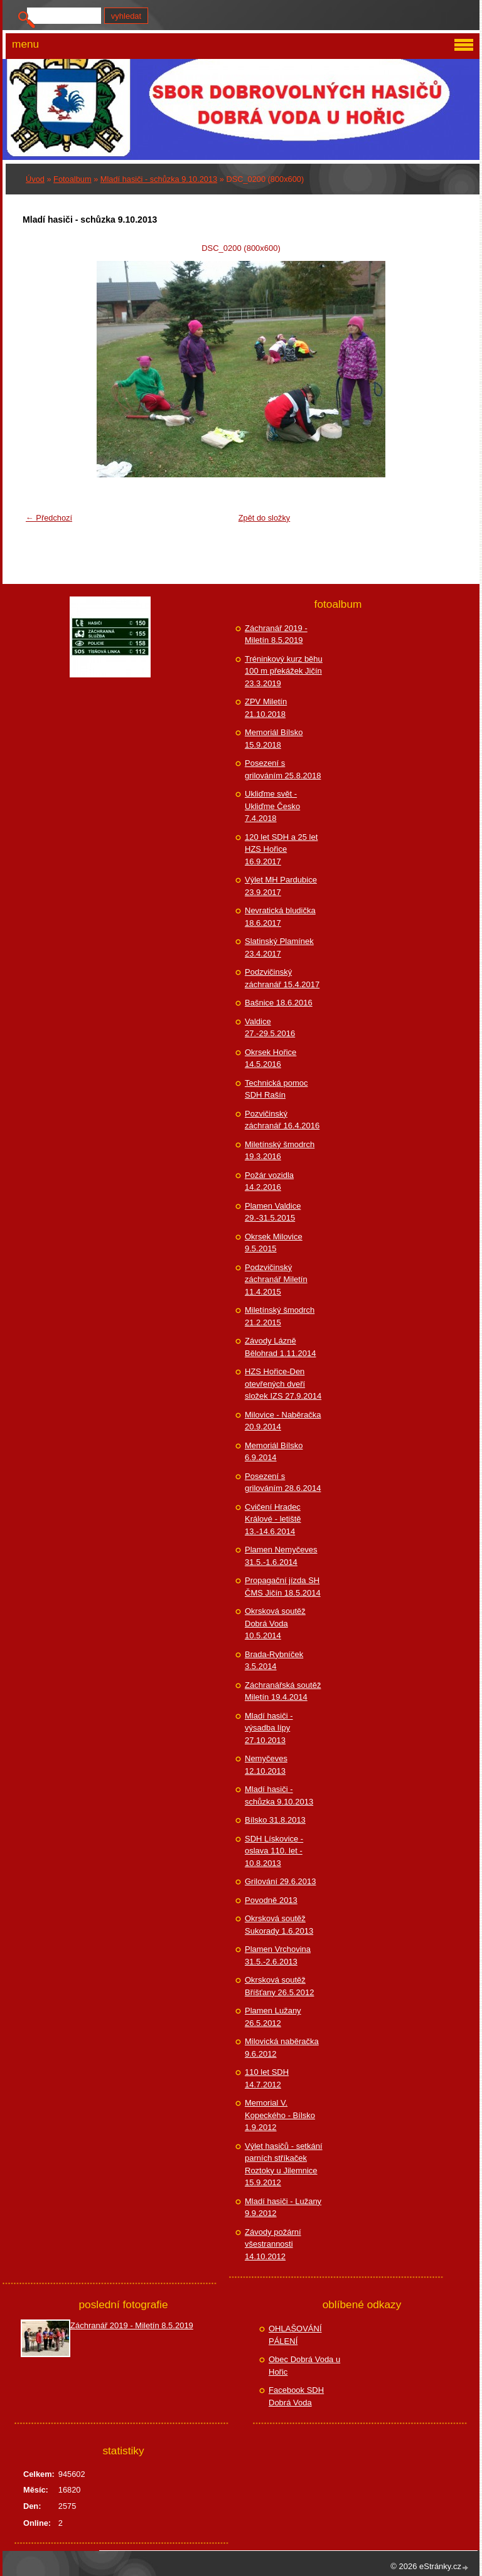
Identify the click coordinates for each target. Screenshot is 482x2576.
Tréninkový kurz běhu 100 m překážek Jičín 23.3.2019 (284, 671)
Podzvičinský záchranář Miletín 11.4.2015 (276, 1279)
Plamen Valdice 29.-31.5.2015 (273, 1212)
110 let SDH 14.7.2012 (267, 2078)
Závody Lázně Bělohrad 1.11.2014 (280, 1347)
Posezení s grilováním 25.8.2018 (283, 769)
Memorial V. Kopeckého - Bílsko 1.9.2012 (280, 2115)
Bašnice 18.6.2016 (279, 1002)
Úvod (35, 179)
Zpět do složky (264, 517)
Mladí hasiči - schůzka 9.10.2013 (158, 179)
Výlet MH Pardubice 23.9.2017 (281, 886)
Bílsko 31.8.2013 (275, 1820)
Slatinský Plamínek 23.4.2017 (279, 947)
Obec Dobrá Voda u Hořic (304, 2366)
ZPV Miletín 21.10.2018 (266, 708)
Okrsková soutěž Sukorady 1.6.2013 (279, 1925)
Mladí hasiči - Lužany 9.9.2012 (283, 2207)
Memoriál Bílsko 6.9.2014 (274, 1452)
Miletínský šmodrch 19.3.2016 (279, 1151)
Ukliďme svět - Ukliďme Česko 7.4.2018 (272, 806)
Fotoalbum (72, 179)
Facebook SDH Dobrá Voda (296, 2396)
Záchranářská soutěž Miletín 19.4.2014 (283, 1691)
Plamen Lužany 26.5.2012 (273, 2017)
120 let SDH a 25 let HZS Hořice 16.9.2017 (281, 849)
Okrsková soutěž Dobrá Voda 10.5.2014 (275, 1623)
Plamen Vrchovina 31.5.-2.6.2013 (278, 1955)
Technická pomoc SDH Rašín (276, 1089)
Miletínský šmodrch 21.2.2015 (279, 1316)
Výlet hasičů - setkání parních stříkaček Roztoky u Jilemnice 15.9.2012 (284, 2164)
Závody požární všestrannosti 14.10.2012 (273, 2244)
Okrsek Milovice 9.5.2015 (274, 1243)
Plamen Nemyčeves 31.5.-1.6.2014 (281, 1556)
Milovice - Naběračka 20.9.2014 (283, 1421)
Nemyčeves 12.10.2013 (266, 1765)
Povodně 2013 (271, 1900)
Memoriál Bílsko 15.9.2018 (274, 739)
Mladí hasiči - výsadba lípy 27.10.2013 (269, 1728)
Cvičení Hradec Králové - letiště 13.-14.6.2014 (273, 1519)
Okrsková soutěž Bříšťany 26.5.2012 (279, 1986)
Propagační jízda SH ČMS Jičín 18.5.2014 (283, 1587)
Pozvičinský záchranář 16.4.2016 (282, 1120)
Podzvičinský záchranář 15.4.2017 (282, 978)
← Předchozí (49, 517)
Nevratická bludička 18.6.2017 (280, 917)
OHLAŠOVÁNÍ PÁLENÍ (295, 2335)
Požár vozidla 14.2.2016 (269, 1181)
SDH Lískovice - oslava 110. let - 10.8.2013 (274, 1851)
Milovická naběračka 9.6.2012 (282, 2048)
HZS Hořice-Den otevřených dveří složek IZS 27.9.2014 (283, 1384)
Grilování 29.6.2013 (280, 1881)
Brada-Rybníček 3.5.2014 (274, 1661)
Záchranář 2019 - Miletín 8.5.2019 (276, 634)
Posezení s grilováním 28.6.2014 (283, 1482)
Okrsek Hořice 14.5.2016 (270, 1058)
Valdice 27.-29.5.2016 (270, 1028)
